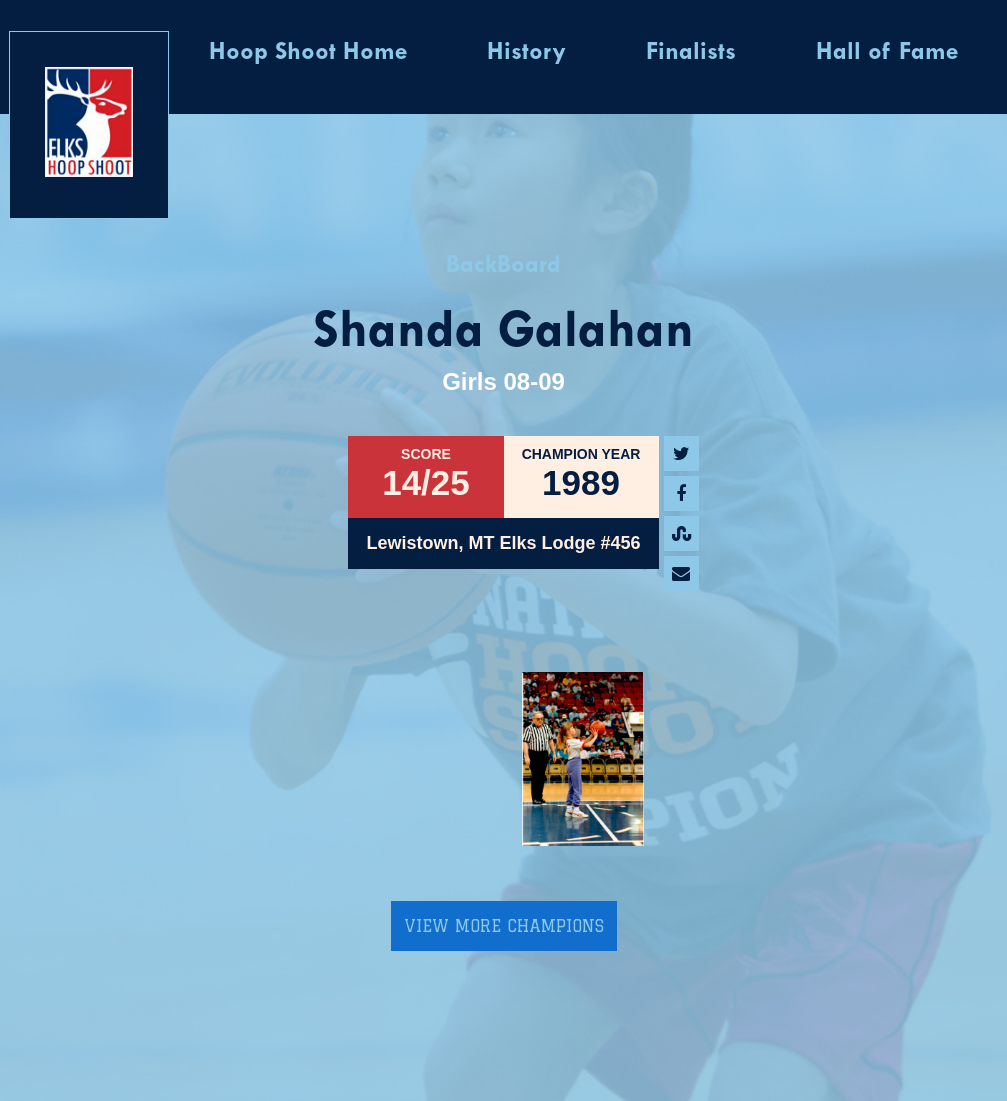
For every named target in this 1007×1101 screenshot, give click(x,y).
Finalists (691, 53)
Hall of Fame (887, 53)
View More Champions (504, 926)
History (526, 53)
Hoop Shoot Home (308, 53)
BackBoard (503, 266)
